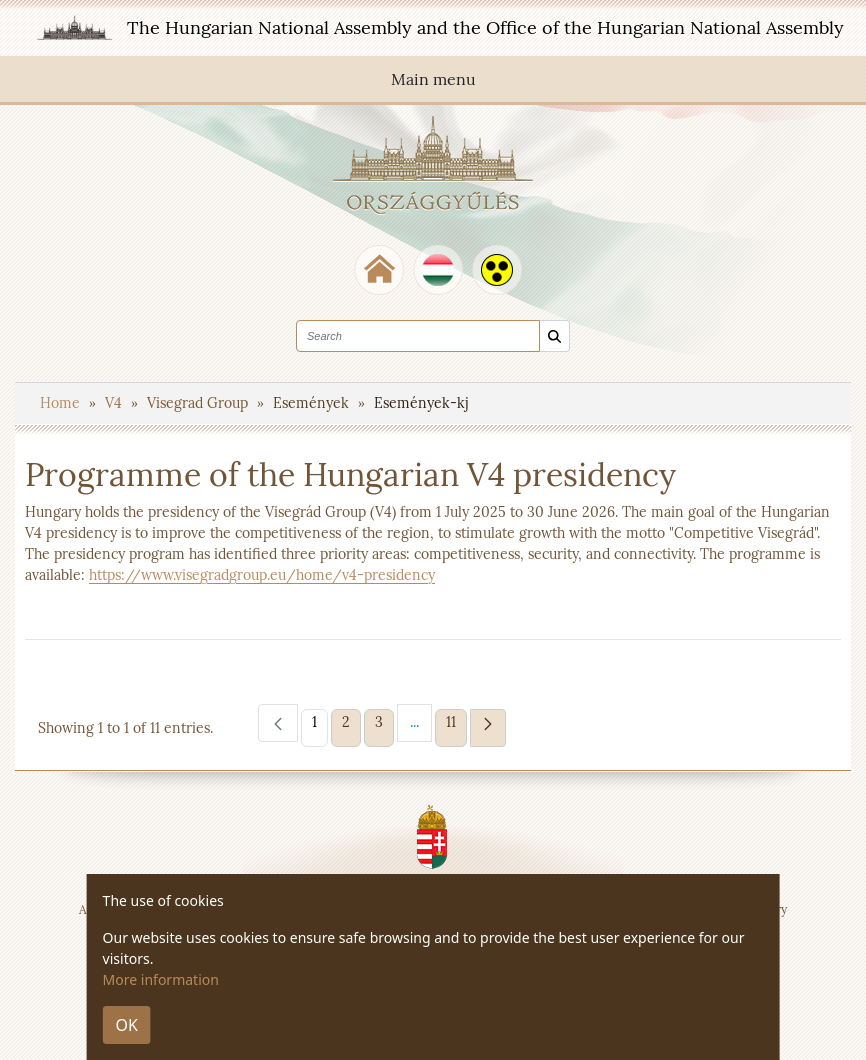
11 (456, 721)
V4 (115, 403)
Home (62, 403)
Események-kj (421, 403)
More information (161, 979)
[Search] (554, 336)
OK (127, 1025)
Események (313, 403)
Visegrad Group (199, 403)
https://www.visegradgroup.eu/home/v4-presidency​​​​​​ (262, 575)
